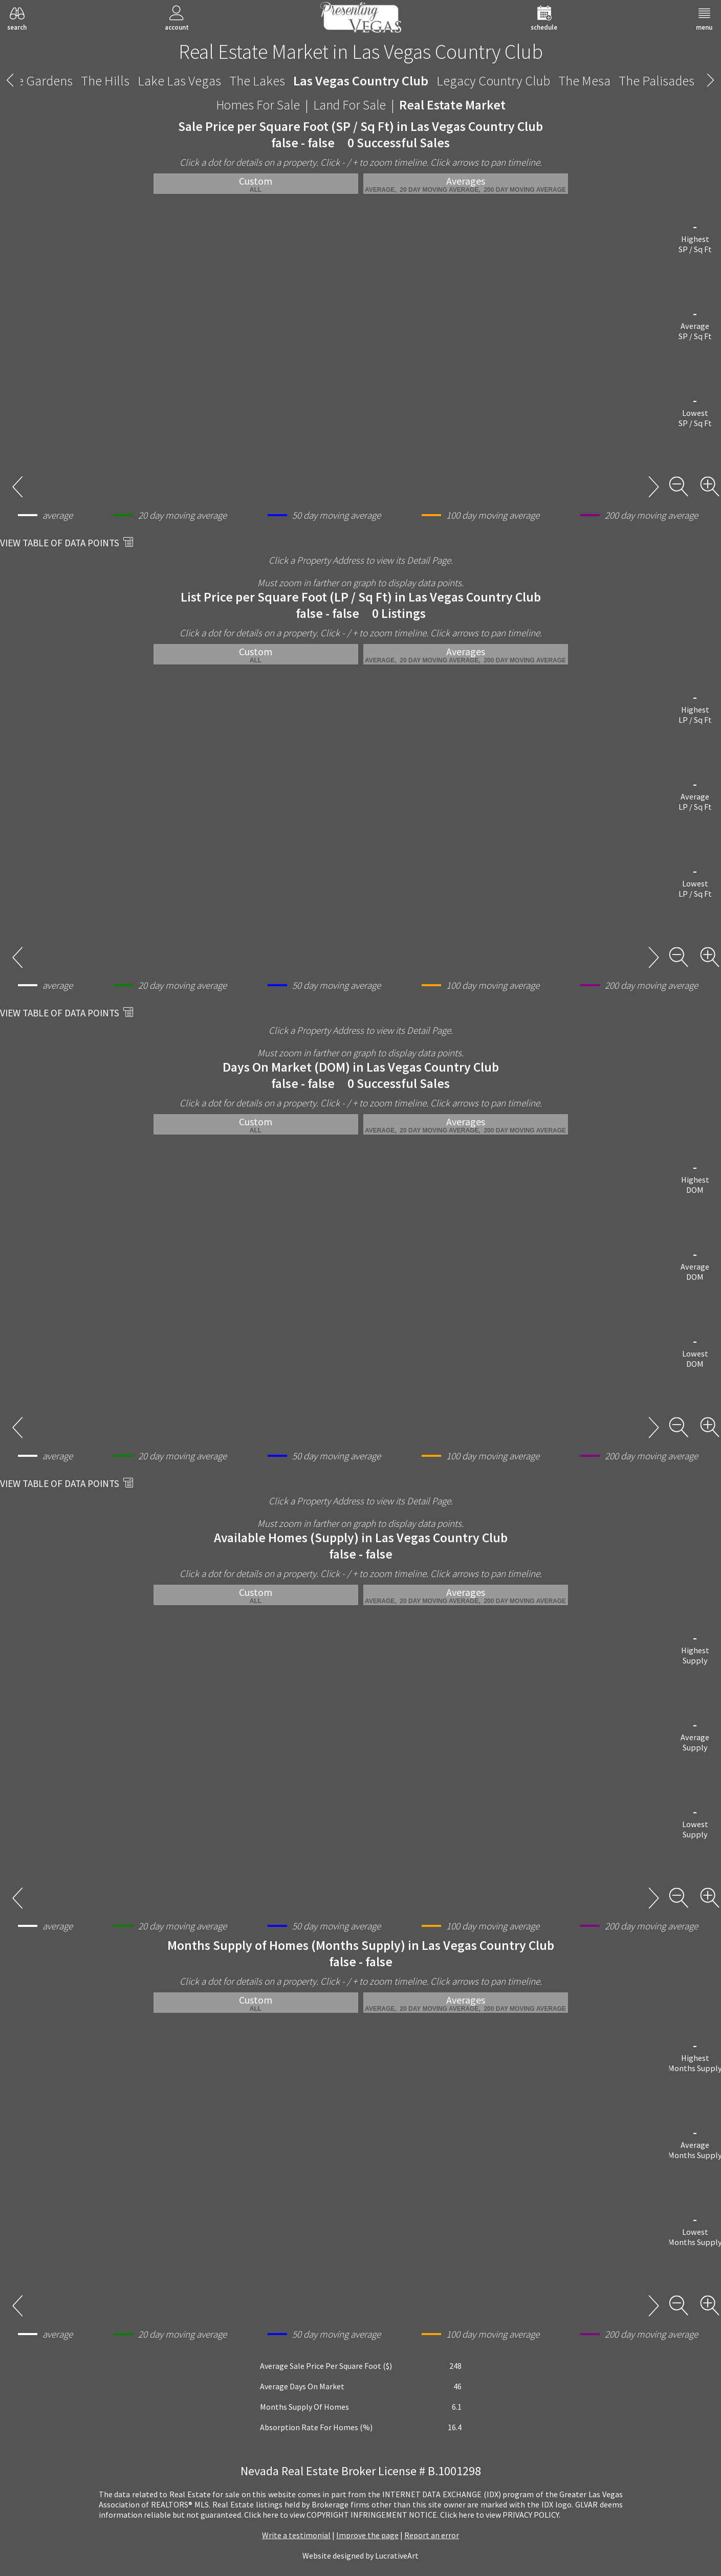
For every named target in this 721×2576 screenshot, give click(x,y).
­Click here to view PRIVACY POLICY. (500, 2515)
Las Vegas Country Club (360, 80)
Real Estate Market (452, 105)
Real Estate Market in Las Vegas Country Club (361, 51)
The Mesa (584, 80)
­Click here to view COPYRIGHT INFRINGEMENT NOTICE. (341, 2515)
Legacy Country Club (493, 80)
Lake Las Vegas (179, 80)
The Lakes (257, 80)
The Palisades (656, 80)
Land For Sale (349, 105)
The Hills (105, 80)
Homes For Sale (258, 105)
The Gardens (38, 80)
